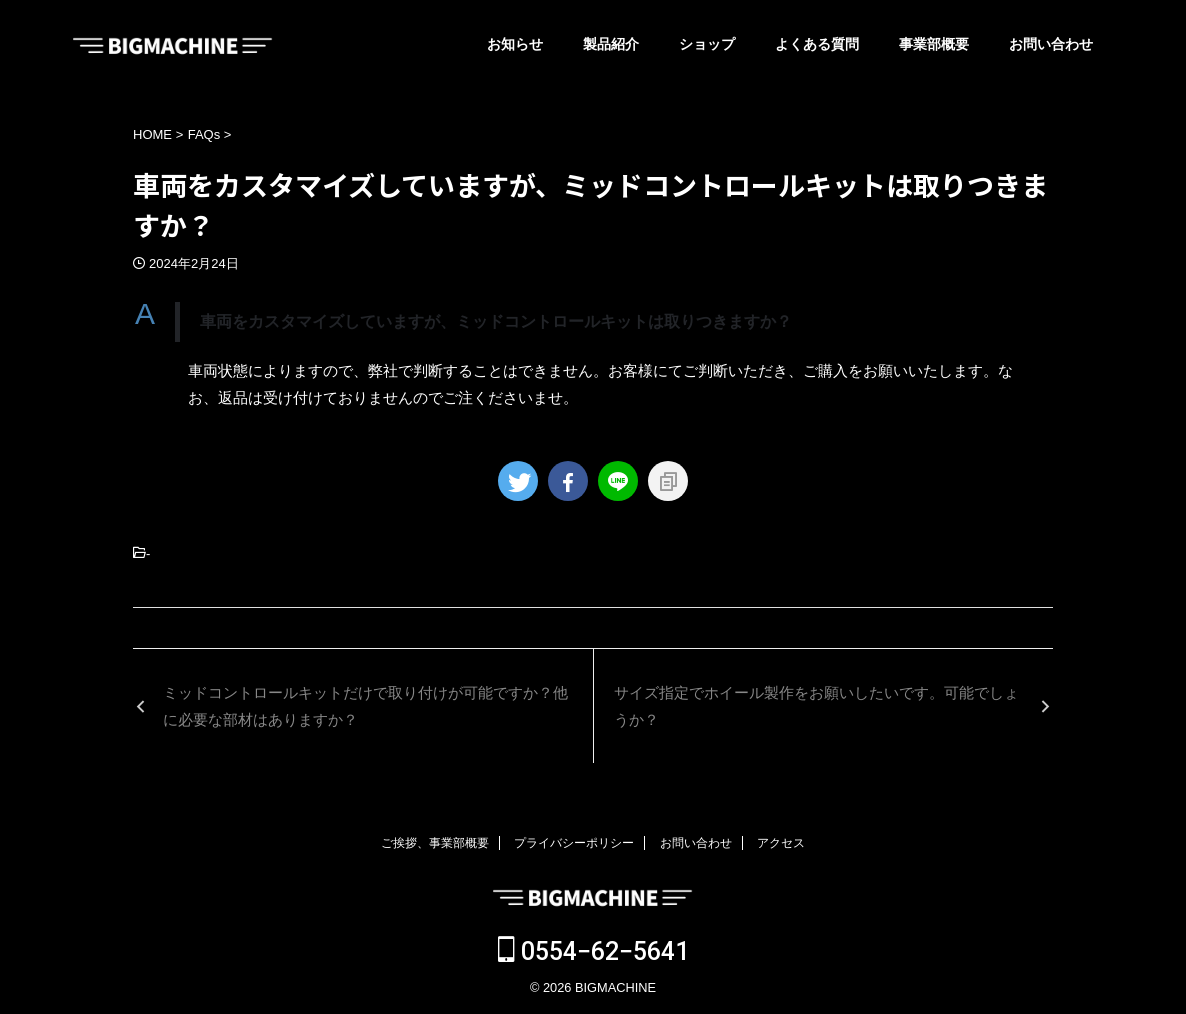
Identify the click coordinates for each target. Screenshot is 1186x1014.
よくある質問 (817, 44)
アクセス (781, 843)
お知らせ (515, 44)
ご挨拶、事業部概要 (435, 843)
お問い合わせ (1051, 44)
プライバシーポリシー (574, 843)
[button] (593, 322)
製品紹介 (611, 44)
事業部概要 (934, 44)
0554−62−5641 (593, 951)
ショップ (707, 44)
